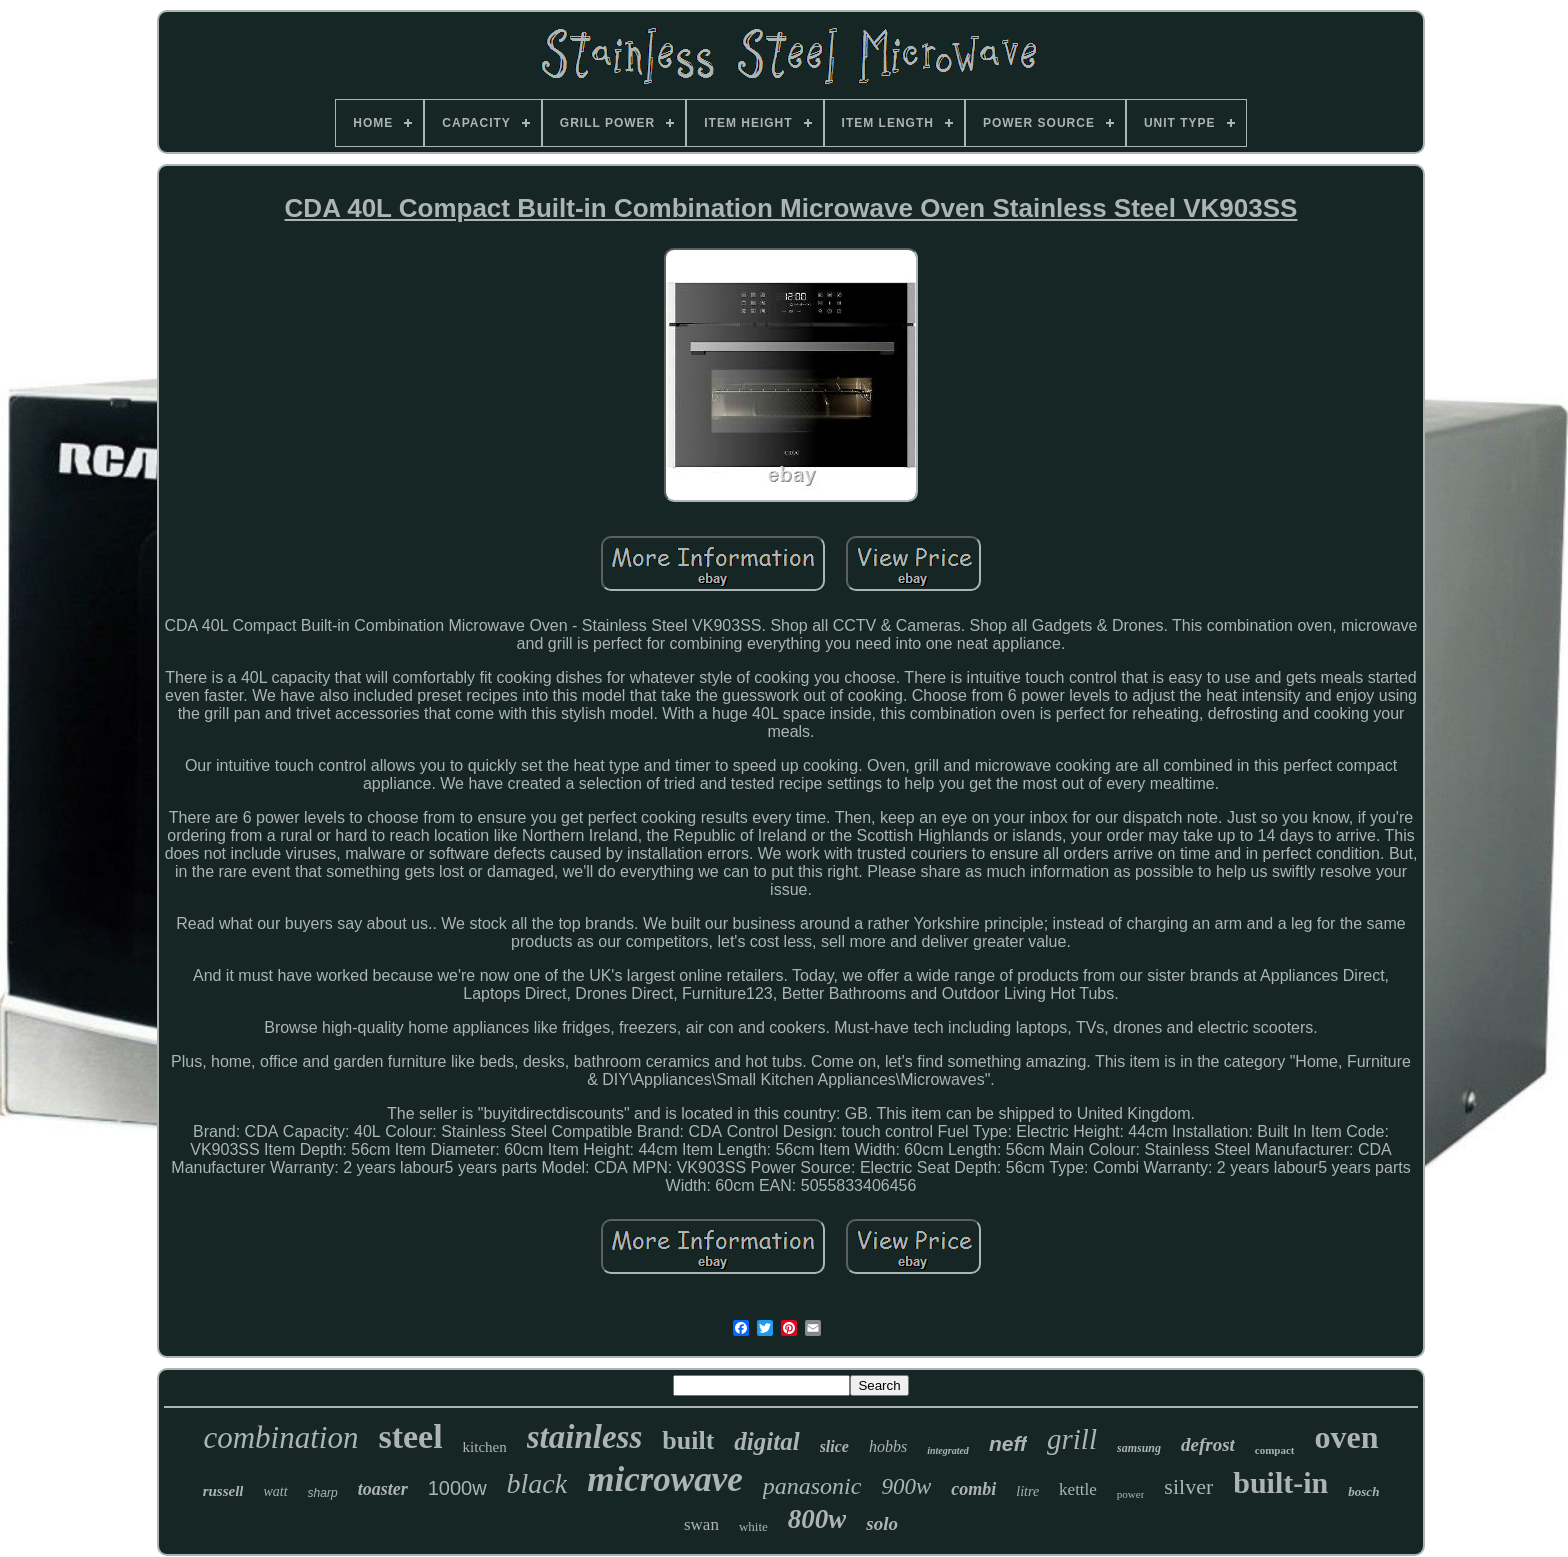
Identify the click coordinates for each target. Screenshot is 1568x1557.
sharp (323, 1493)
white (753, 1526)
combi (973, 1489)
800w (817, 1519)
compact (1275, 1450)
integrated (948, 1450)
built (688, 1440)
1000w (457, 1488)
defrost (1208, 1444)
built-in (1280, 1482)
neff (1008, 1443)
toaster (383, 1489)
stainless (585, 1437)
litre (1027, 1491)
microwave (665, 1479)
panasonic (812, 1486)
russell (223, 1491)
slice (834, 1446)
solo (882, 1523)
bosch (1363, 1491)
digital (766, 1441)
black (537, 1483)
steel (410, 1436)
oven (1347, 1437)
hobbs (888, 1446)
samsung (1139, 1448)
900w (906, 1486)
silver (1188, 1486)
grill (1072, 1439)
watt (275, 1491)
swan (701, 1524)
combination (280, 1437)
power (1131, 1494)
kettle (1078, 1489)
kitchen (485, 1447)
